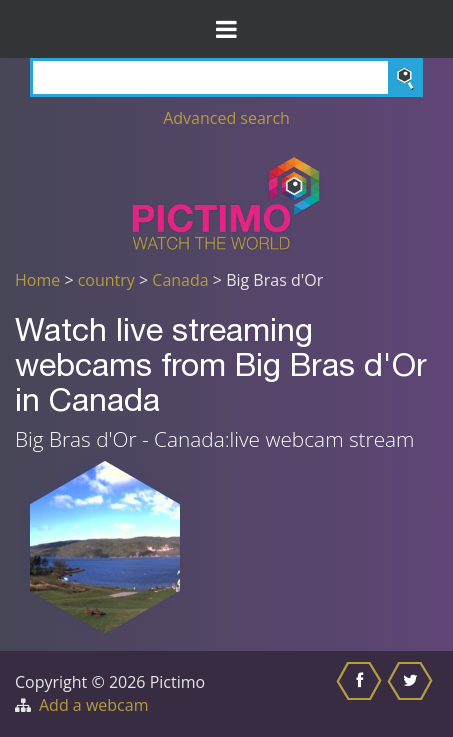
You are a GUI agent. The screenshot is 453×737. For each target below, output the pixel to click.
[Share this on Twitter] (412, 694)
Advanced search (226, 118)
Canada (180, 280)
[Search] (226, 77)
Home (37, 280)
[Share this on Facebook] (361, 694)
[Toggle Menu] (226, 29)
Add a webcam (93, 705)
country (106, 280)
